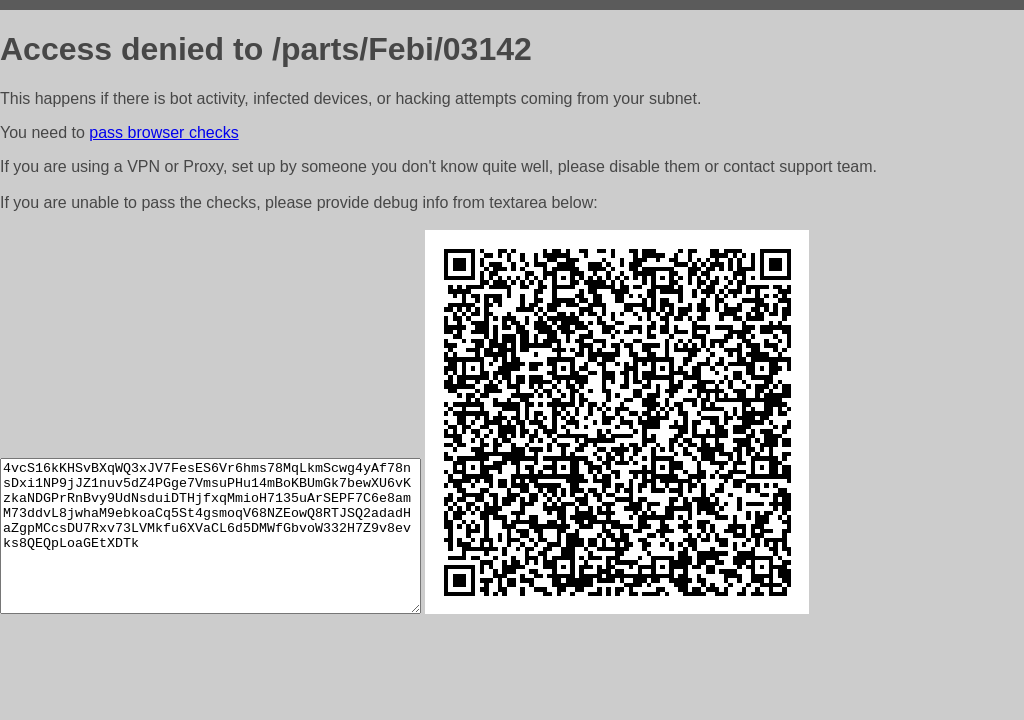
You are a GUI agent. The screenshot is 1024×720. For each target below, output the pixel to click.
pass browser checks (163, 132)
